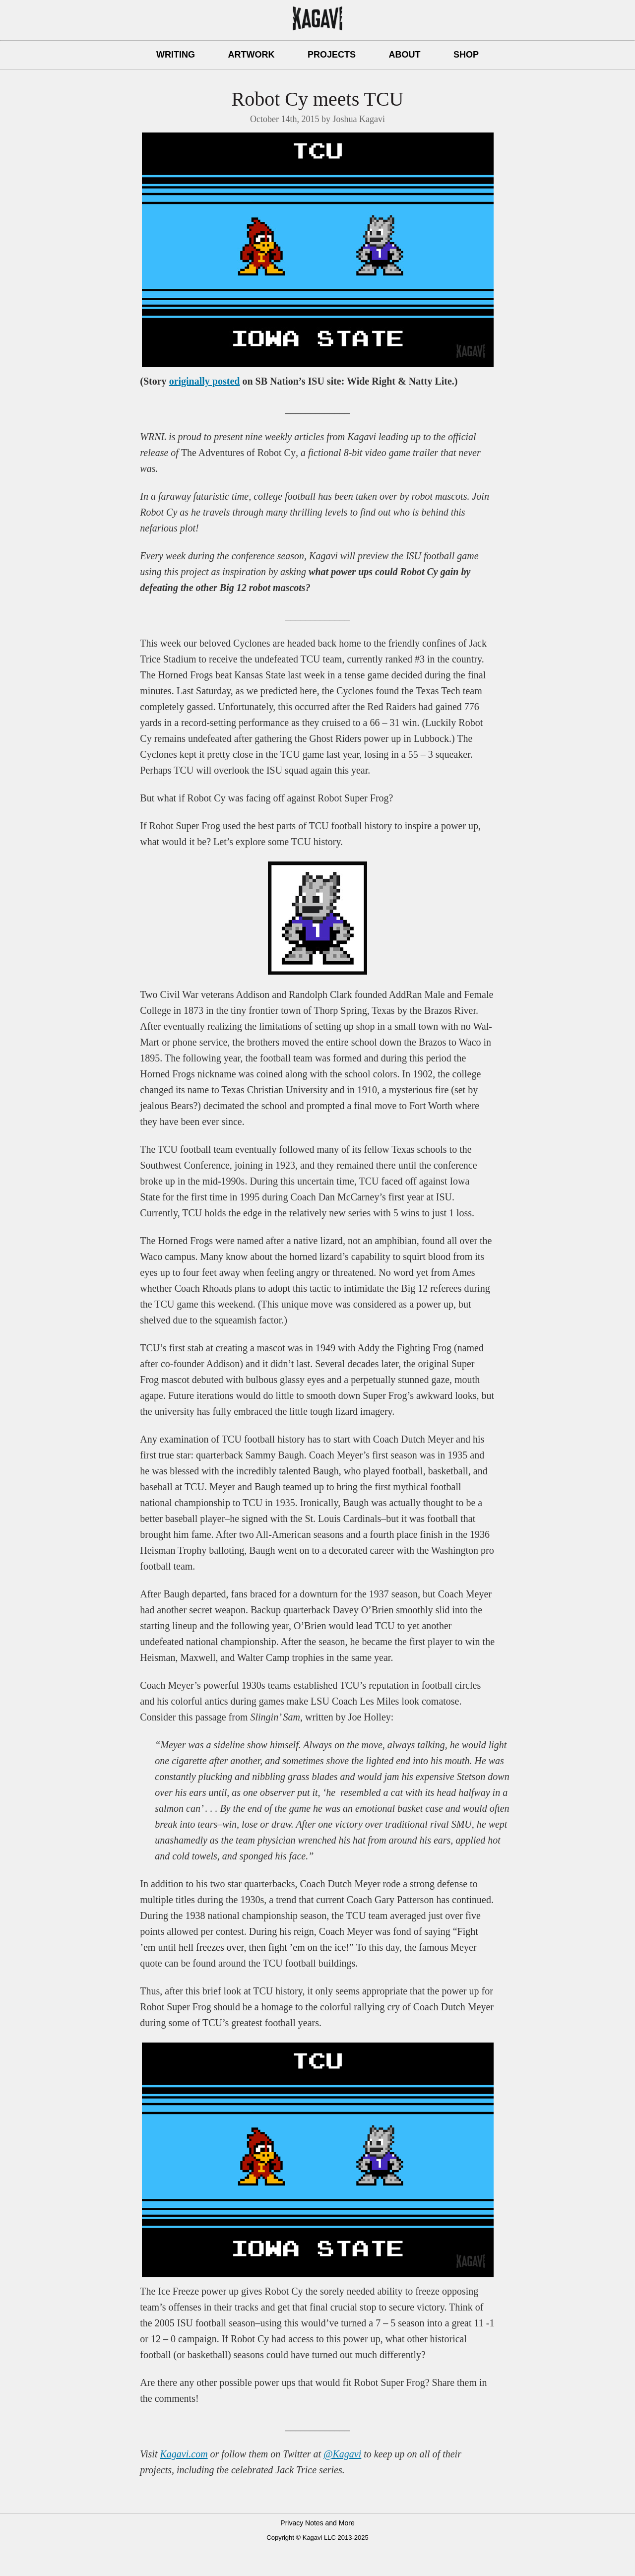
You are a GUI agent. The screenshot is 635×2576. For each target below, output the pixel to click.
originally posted (204, 381)
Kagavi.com (183, 2453)
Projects (332, 55)
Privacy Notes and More (317, 2523)
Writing (175, 55)
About (404, 55)
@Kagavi (342, 2453)
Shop (466, 55)
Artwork (251, 55)
